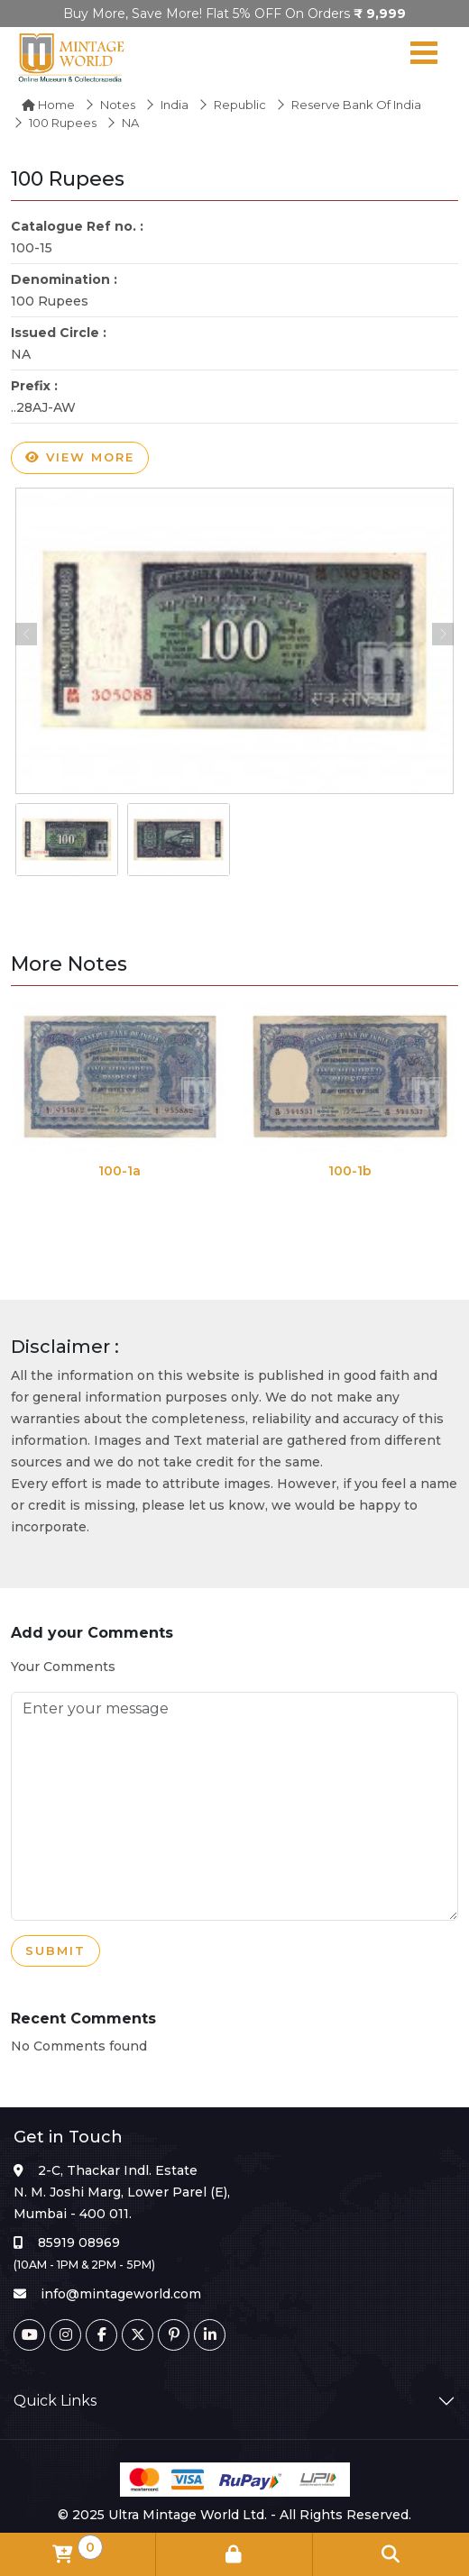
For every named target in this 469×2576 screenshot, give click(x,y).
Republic (240, 104)
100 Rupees (63, 122)
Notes (117, 104)
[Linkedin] (209, 2335)
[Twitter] (137, 2335)
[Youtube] (29, 2335)
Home (48, 104)
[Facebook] (101, 2335)
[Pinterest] (173, 2335)
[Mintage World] (72, 57)
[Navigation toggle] (424, 57)
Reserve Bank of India (356, 104)
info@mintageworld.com (121, 2294)
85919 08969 (79, 2242)
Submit (55, 1951)
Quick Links (55, 2400)
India (175, 104)
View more (80, 458)
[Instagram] (65, 2335)
